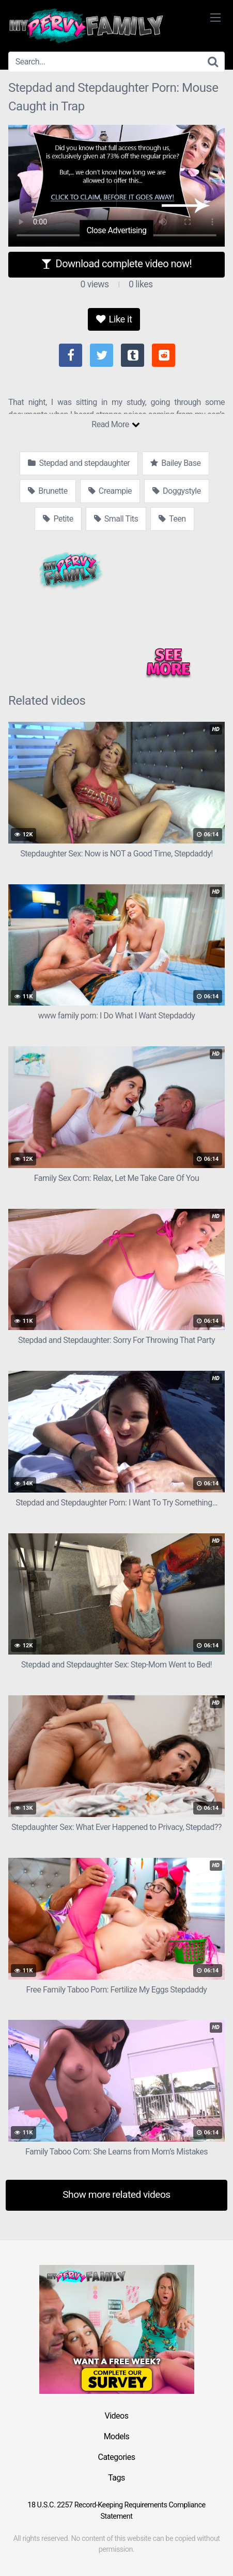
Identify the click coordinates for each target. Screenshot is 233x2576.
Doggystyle (176, 491)
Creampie (110, 491)
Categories (116, 2457)
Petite (58, 519)
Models (117, 2436)
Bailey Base (175, 463)
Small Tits (116, 519)
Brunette (47, 491)
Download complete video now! (116, 263)
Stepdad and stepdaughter (79, 463)
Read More (115, 424)
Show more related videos (116, 2194)
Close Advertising (116, 230)
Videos (117, 2416)
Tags (116, 2478)
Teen (172, 519)
